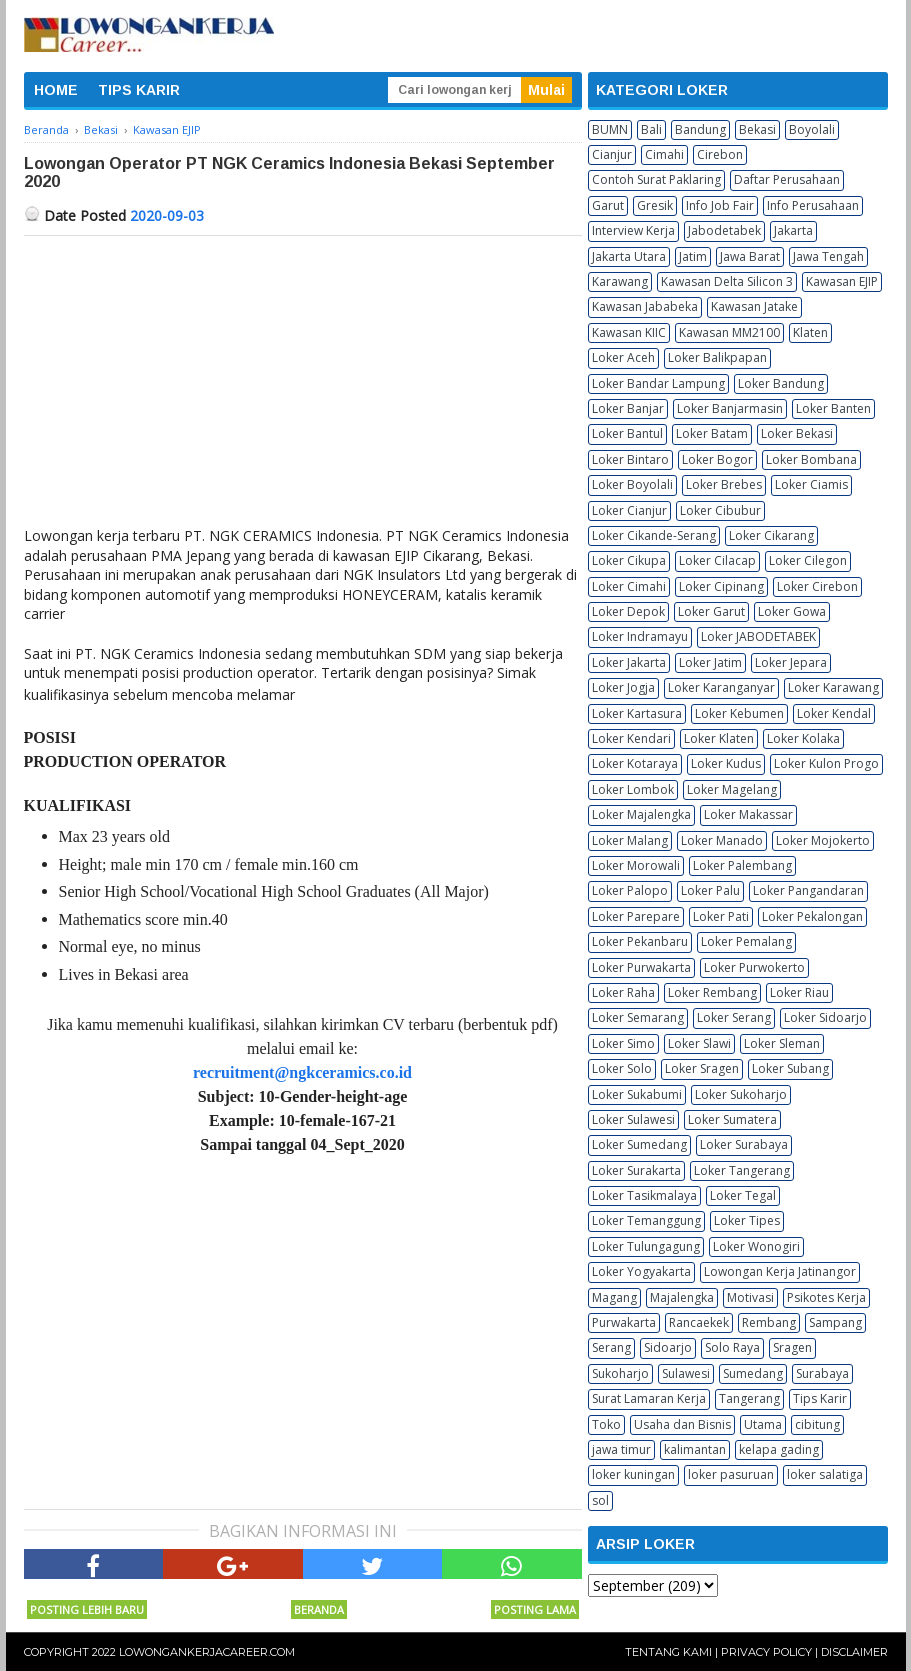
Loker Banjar (628, 408)
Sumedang (753, 1373)
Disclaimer (854, 1652)
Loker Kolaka (803, 738)
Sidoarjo (668, 1347)
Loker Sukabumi (637, 1094)
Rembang (769, 1322)
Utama (763, 1424)
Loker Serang (734, 1017)
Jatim (693, 256)
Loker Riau (799, 992)
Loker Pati (721, 916)
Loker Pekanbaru (640, 941)
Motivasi (750, 1297)
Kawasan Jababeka (645, 306)
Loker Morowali (636, 865)
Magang (614, 1297)
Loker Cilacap (717, 560)
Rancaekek (699, 1322)
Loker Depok (628, 611)
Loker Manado (722, 840)
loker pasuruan (731, 1474)
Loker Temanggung (646, 1220)
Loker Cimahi (629, 586)
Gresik (655, 205)
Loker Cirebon (817, 586)
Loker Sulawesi (633, 1119)
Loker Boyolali (632, 484)
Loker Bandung (781, 383)
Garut (608, 205)
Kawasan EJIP (842, 281)
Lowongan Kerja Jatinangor (780, 1271)
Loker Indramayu (640, 636)
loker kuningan (633, 1474)
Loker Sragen (702, 1068)
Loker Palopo (630, 890)
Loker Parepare (636, 916)
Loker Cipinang (721, 586)
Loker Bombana (811, 459)
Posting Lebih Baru (87, 1609)
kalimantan (695, 1449)
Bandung (700, 129)
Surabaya (822, 1373)
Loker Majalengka (641, 814)
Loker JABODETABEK (758, 636)
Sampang (835, 1322)
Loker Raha (623, 992)
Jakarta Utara (629, 256)
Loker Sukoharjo (741, 1094)
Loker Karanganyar (721, 687)
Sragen (792, 1347)
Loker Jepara (791, 662)
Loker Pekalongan (812, 916)
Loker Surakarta (636, 1170)
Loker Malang (630, 840)
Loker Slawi (699, 1043)
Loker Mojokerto (823, 840)
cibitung (817, 1424)
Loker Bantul (627, 433)
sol (600, 1500)
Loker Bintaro (630, 459)
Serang (611, 1347)
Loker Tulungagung (646, 1246)
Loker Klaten (719, 738)
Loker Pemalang (746, 941)
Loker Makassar (748, 814)
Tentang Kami (668, 1652)
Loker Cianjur (629, 510)
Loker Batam (712, 433)
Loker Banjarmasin (730, 408)
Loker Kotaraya (635, 763)
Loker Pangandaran (808, 890)
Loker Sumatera (732, 1119)
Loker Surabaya (744, 1144)
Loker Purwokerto (754, 967)
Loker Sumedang (639, 1144)
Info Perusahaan (813, 205)
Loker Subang (790, 1068)
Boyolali (812, 129)
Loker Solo (622, 1068)
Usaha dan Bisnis (682, 1424)
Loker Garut (711, 611)
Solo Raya (732, 1347)
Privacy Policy (766, 1652)
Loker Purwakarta (641, 967)
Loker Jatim (710, 662)
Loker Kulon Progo (826, 763)
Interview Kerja (633, 230)
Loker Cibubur (720, 510)
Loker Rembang (712, 992)
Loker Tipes (747, 1220)
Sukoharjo (620, 1373)
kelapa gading (779, 1449)
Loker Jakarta (629, 662)
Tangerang (749, 1398)
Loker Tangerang (742, 1170)
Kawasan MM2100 (729, 332)
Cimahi (664, 154)
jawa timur (621, 1449)
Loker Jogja (623, 687)
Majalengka (682, 1297)
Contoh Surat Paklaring (656, 179)
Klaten (810, 332)
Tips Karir (820, 1398)
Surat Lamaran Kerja (649, 1398)
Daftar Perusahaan (787, 179)
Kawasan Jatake (754, 306)
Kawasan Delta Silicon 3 (727, 281)
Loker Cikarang (771, 535)
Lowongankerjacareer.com (207, 1652)
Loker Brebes (724, 484)
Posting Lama (535, 1609)
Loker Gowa (792, 611)
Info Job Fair (720, 205)
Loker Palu (710, 890)
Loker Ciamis (811, 484)
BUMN (610, 129)
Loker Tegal (743, 1195)
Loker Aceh (623, 357)
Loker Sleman (782, 1043)
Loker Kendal (834, 713)
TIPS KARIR (139, 90)
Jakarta (793, 230)
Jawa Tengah (828, 256)
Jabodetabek (724, 230)
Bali (651, 129)
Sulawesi (686, 1373)
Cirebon (720, 154)
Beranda (319, 1609)
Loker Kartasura (637, 713)
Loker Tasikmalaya (644, 1195)
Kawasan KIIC (629, 332)
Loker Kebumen (739, 713)
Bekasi (757, 129)
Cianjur (612, 154)
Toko (606, 1424)
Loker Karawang (833, 687)
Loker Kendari (631, 738)
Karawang (620, 281)
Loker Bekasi (797, 433)
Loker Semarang (638, 1017)
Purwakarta (624, 1322)
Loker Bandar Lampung (658, 383)
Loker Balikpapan (717, 357)
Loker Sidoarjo (825, 1017)
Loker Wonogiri (756, 1246)
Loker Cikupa (629, 560)
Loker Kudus (726, 763)
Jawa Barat (750, 256)
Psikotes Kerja (826, 1297)
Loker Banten (833, 408)
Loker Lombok (633, 789)
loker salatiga (825, 1474)
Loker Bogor (717, 459)
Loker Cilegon (808, 560)
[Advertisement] (303, 386)
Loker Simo (623, 1043)
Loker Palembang (742, 865)
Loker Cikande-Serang (654, 535)
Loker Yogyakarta (641, 1271)
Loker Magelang (732, 789)
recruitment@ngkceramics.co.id (302, 1072)
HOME (56, 90)
